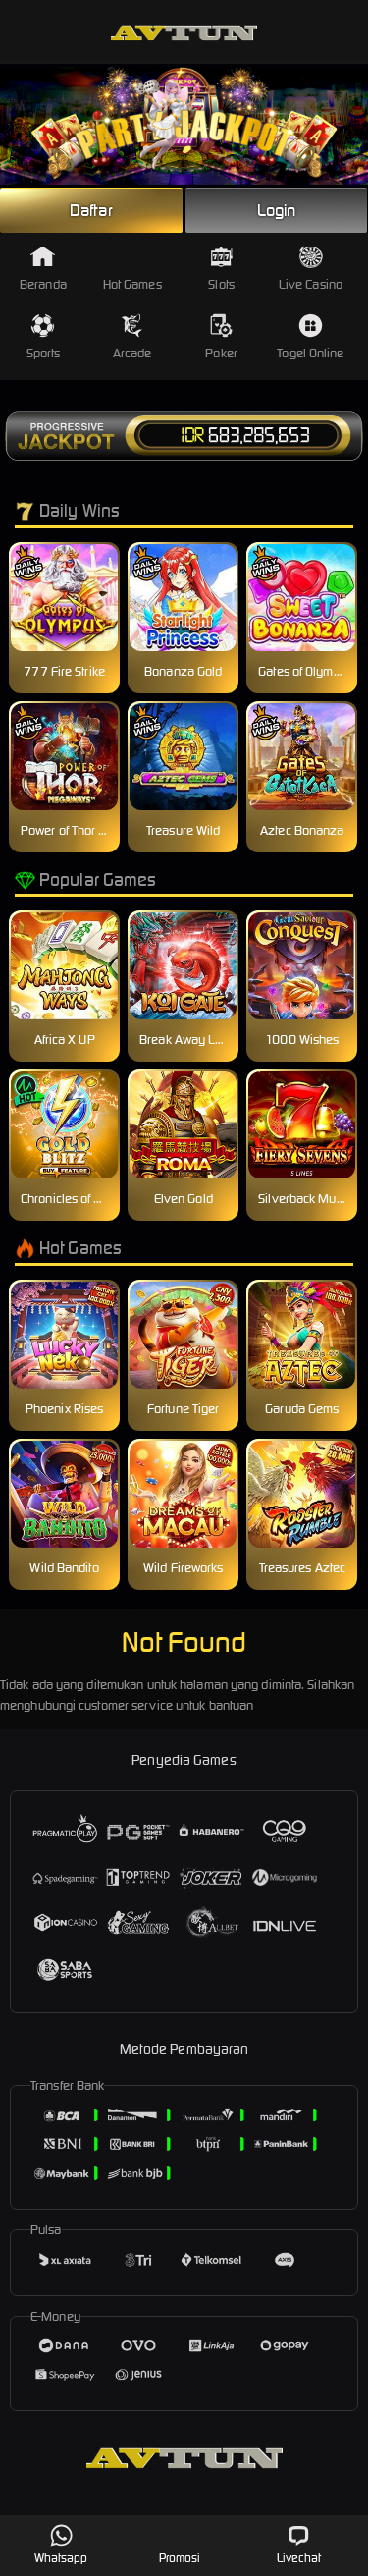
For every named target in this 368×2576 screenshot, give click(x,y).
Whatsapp (61, 2544)
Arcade (132, 337)
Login (276, 210)
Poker (221, 337)
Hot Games (132, 269)
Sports (43, 337)
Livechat (299, 2544)
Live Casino (310, 269)
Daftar (91, 210)
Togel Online (310, 337)
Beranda (43, 269)
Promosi (180, 2544)
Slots (221, 269)
